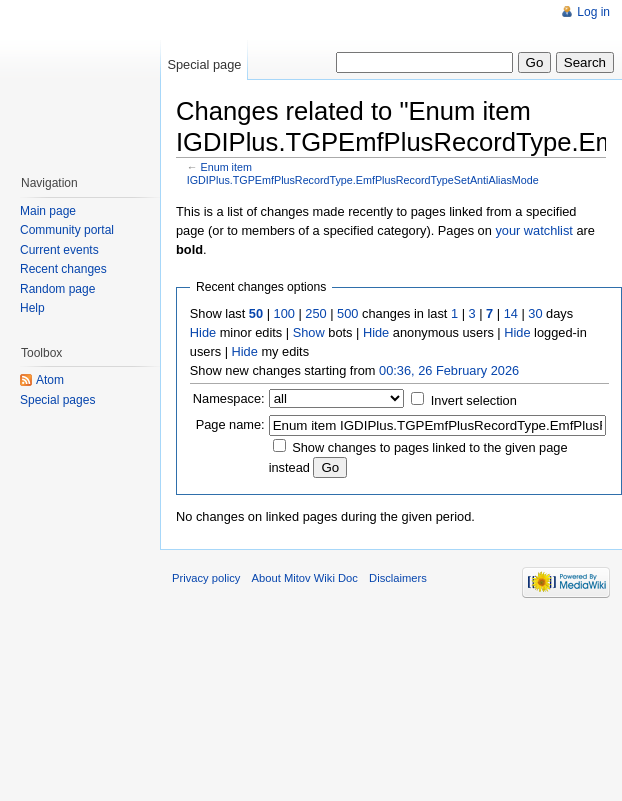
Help (32, 308)
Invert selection (474, 400)
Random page (57, 289)
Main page (48, 211)
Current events (59, 250)
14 (511, 313)
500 (347, 313)
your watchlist (534, 230)
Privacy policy (206, 578)
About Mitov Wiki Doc (305, 578)
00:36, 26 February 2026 (449, 370)
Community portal (67, 230)
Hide (203, 332)
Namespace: (229, 398)
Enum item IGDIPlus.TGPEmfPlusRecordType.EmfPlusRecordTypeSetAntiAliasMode (363, 173)
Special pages (57, 400)
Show (309, 332)
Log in (593, 12)
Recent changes (63, 269)
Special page (204, 64)
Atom (50, 380)
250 (315, 313)
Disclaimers (398, 578)
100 (284, 313)
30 (535, 313)
